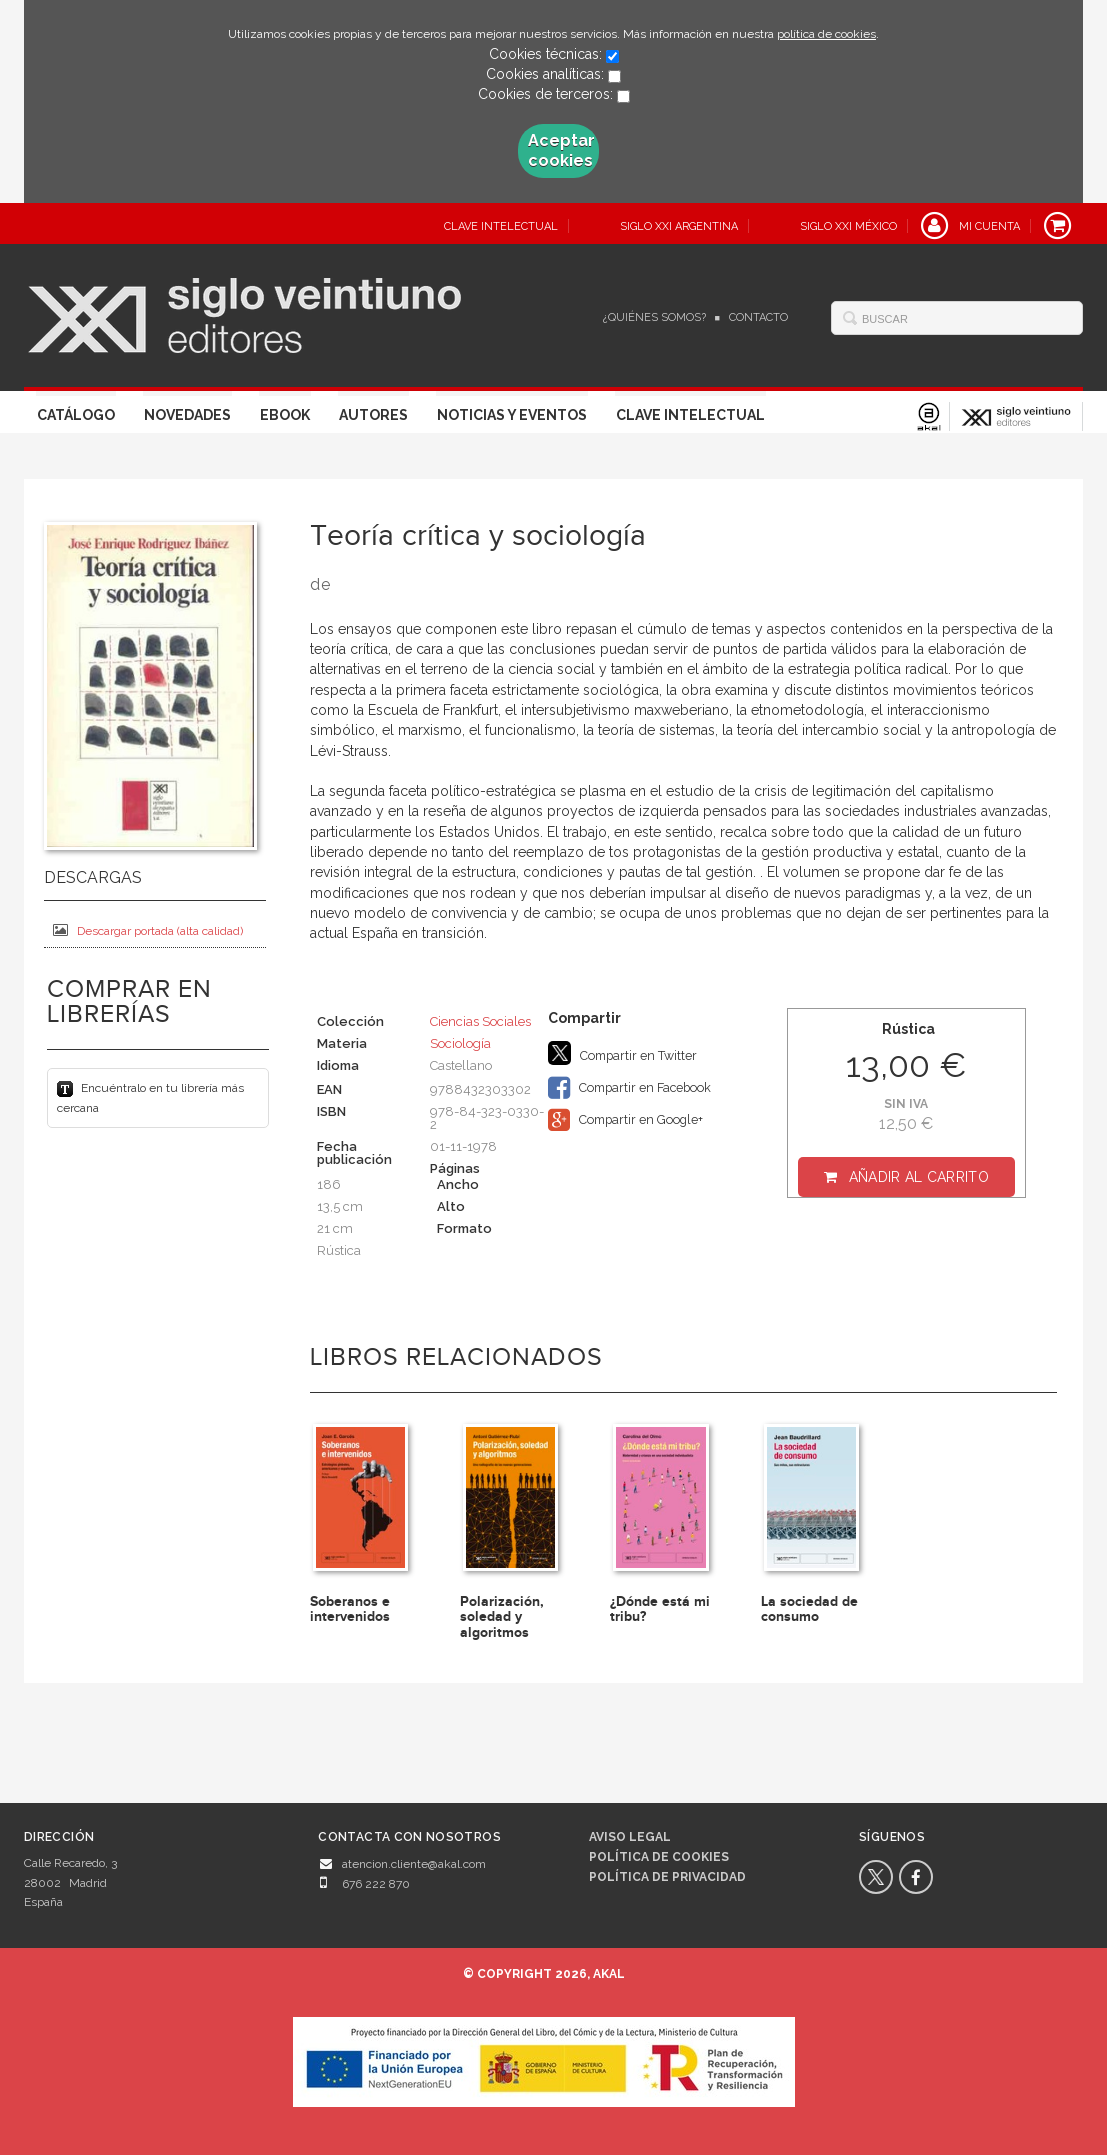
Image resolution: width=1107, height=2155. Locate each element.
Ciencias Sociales (480, 1021)
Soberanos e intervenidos (350, 1609)
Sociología (460, 1043)
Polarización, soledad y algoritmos (502, 1617)
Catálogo (76, 415)
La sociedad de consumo (809, 1609)
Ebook (285, 415)
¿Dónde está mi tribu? (660, 1609)
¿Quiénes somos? (654, 317)
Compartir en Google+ (625, 1120)
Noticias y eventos (512, 415)
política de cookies (826, 34)
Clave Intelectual (690, 415)
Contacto (758, 317)
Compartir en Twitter (622, 1053)
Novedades (187, 415)
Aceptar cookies (561, 150)
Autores (373, 415)
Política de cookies (659, 1857)
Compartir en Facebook (629, 1088)
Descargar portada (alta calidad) (148, 930)
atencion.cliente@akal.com (414, 1864)
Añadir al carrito (919, 1177)
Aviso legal (630, 1837)
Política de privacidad (667, 1877)
